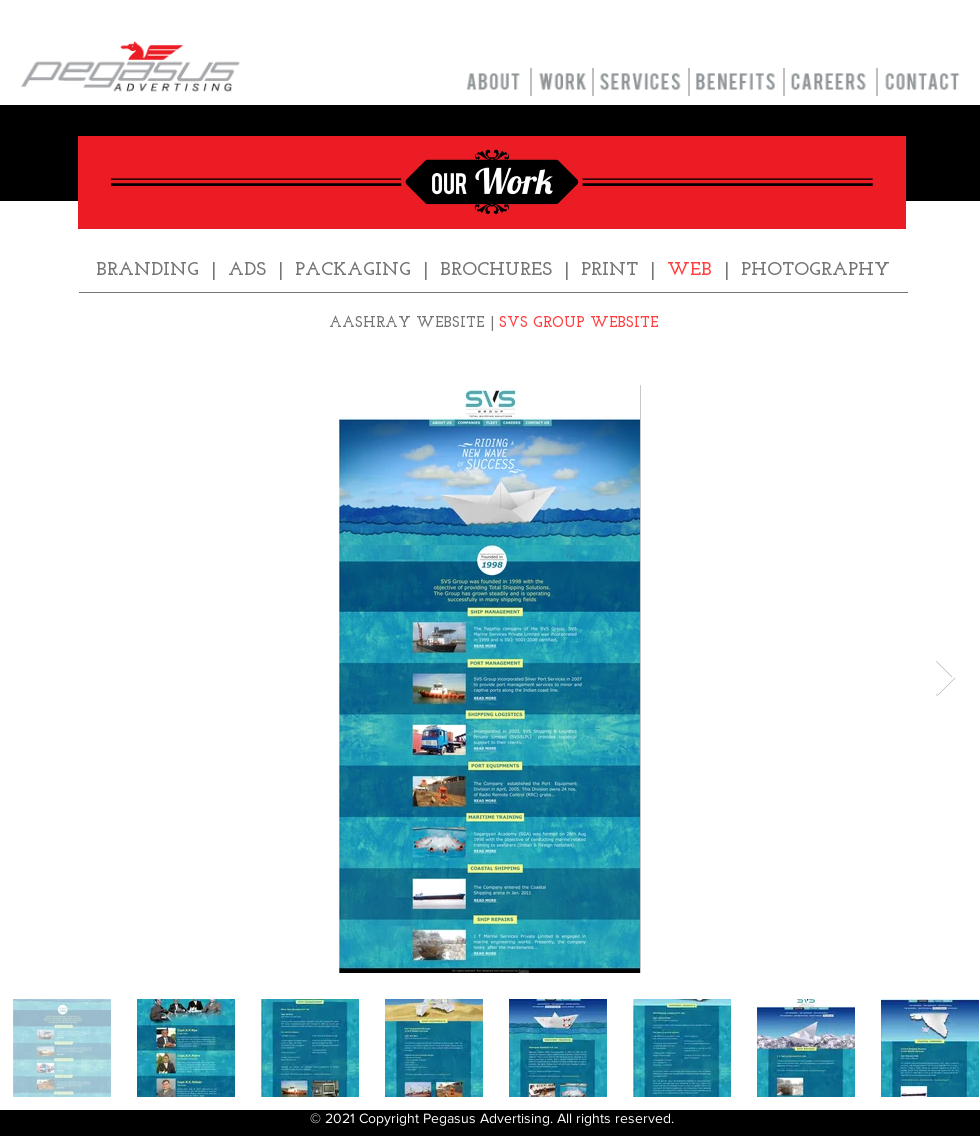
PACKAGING (353, 270)
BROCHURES (496, 270)
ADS (247, 270)
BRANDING (147, 270)
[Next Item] (945, 678)
